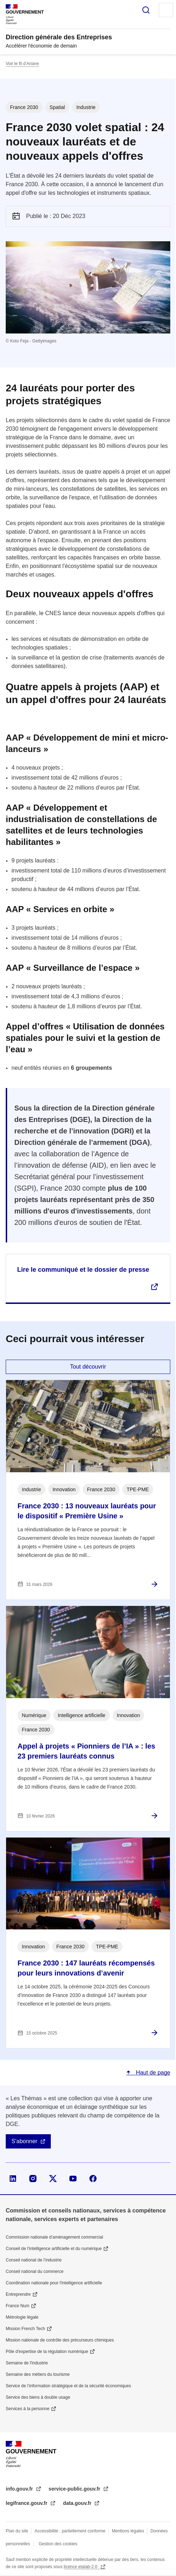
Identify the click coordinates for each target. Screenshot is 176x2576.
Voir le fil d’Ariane (22, 63)
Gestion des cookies (58, 2543)
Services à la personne (27, 2408)
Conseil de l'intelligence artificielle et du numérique (54, 2248)
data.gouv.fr (78, 2503)
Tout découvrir (88, 1367)
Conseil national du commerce (34, 2271)
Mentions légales (128, 2530)
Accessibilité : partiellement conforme (70, 2530)
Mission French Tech (25, 2328)
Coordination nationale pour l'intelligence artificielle (54, 2282)
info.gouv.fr (20, 2489)
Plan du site (17, 2530)
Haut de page (152, 2073)
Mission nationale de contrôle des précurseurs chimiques (60, 2340)
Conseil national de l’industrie (34, 2260)
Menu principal (166, 10)
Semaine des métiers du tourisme (38, 2374)
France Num (17, 2305)
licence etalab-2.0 (81, 2566)
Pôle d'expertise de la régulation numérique (47, 2351)
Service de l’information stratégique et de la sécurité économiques (68, 2385)
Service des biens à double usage (38, 2397)
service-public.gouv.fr (75, 2489)
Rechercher (146, 10)
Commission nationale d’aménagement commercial (54, 2237)
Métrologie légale (22, 2317)
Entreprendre (18, 2294)
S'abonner (24, 2141)
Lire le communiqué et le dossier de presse (83, 1269)
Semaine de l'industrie (27, 2362)
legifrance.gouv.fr (27, 2503)
